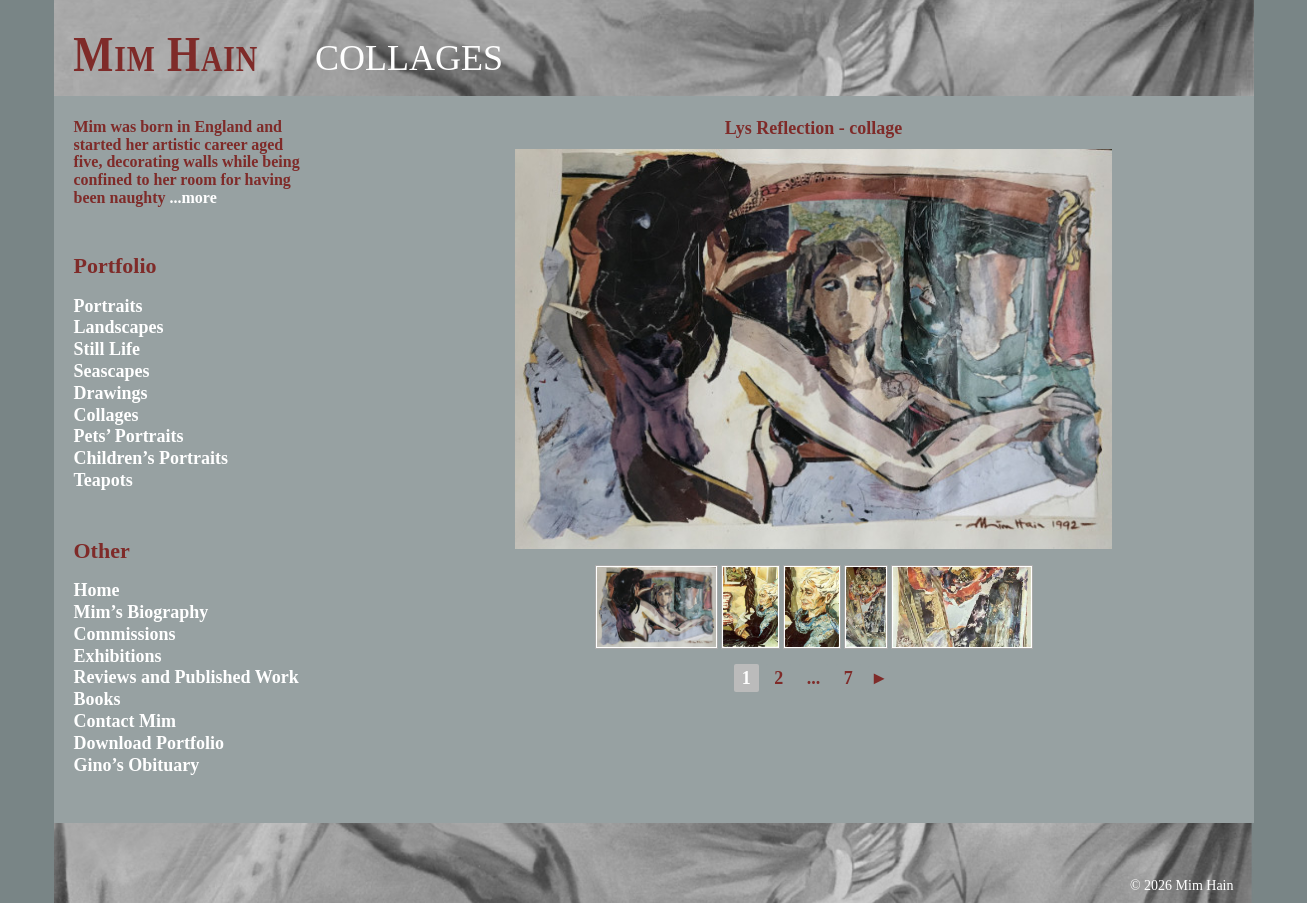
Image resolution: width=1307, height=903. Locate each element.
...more (193, 197)
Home (97, 590)
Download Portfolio (149, 743)
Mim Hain (165, 54)
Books (97, 699)
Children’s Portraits (151, 458)
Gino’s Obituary (137, 765)
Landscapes (119, 327)
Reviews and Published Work (186, 677)
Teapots (103, 480)
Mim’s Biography (141, 612)
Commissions (125, 634)
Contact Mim (125, 721)
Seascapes (112, 371)
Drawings (111, 393)
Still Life (107, 349)
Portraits (108, 306)
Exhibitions (118, 656)
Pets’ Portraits (129, 436)
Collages (409, 58)
